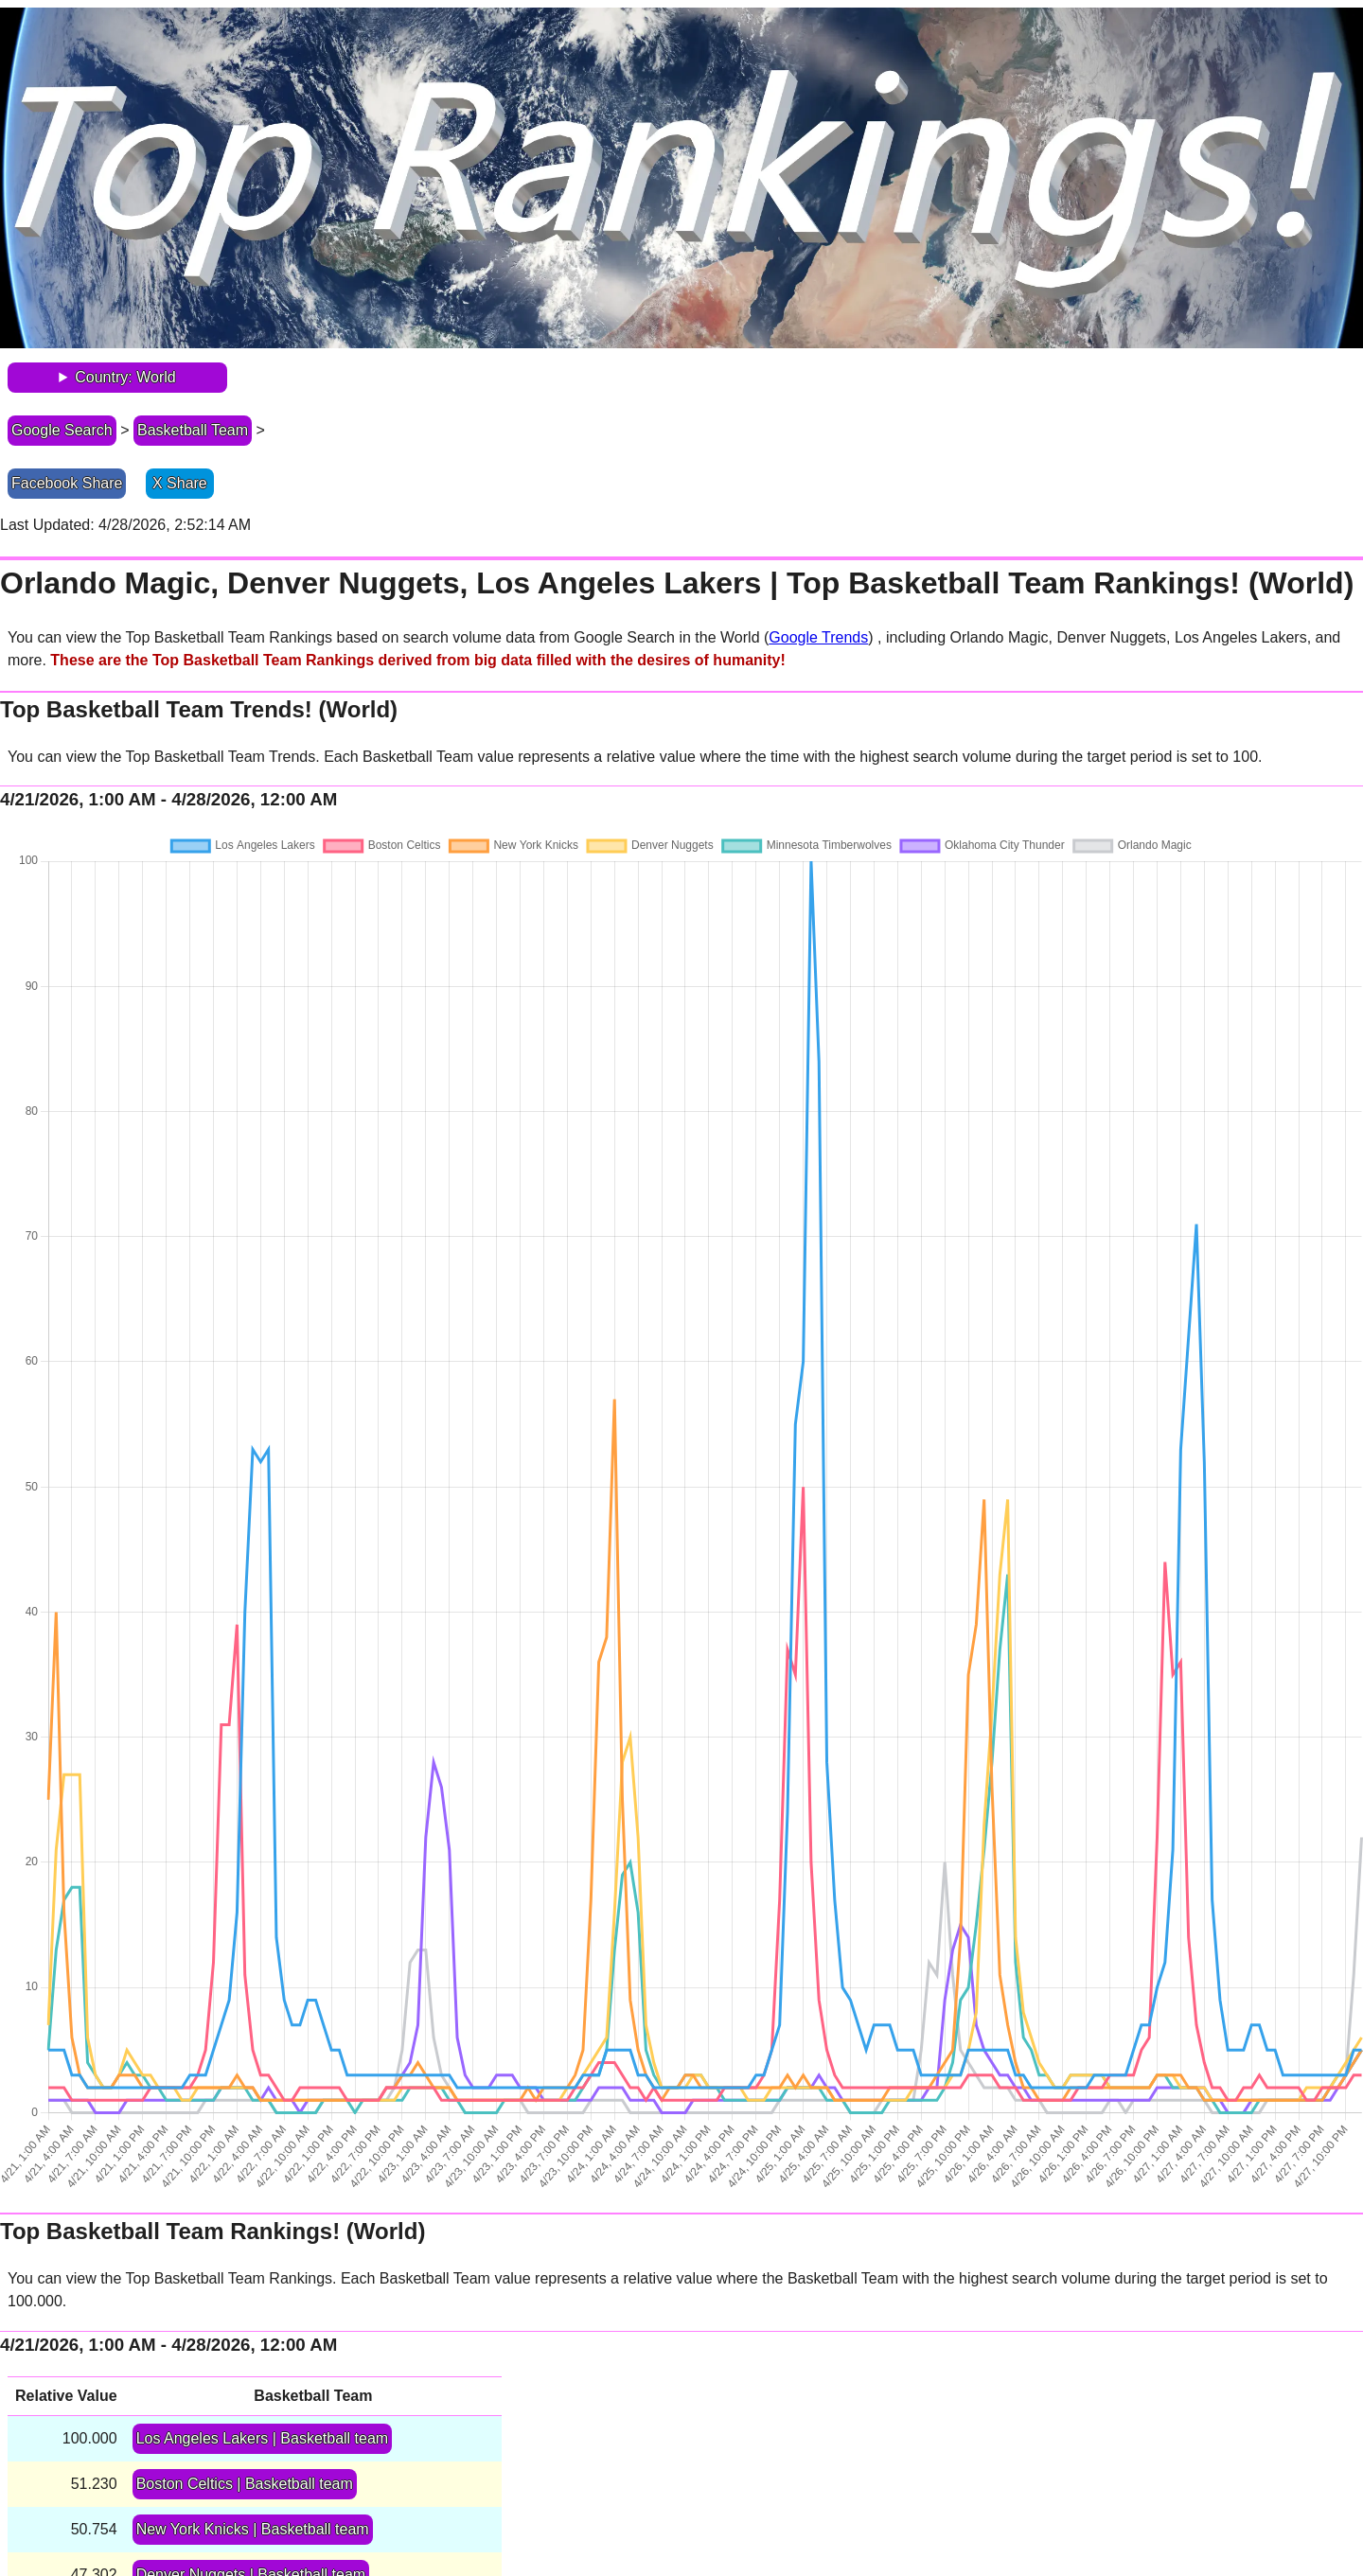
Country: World (125, 377)
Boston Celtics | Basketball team (244, 2484)
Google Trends (818, 637)
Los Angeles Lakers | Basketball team (262, 2438)
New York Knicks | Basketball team (252, 2529)
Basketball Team (192, 430)
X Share (179, 483)
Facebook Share (66, 483)
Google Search (62, 430)
